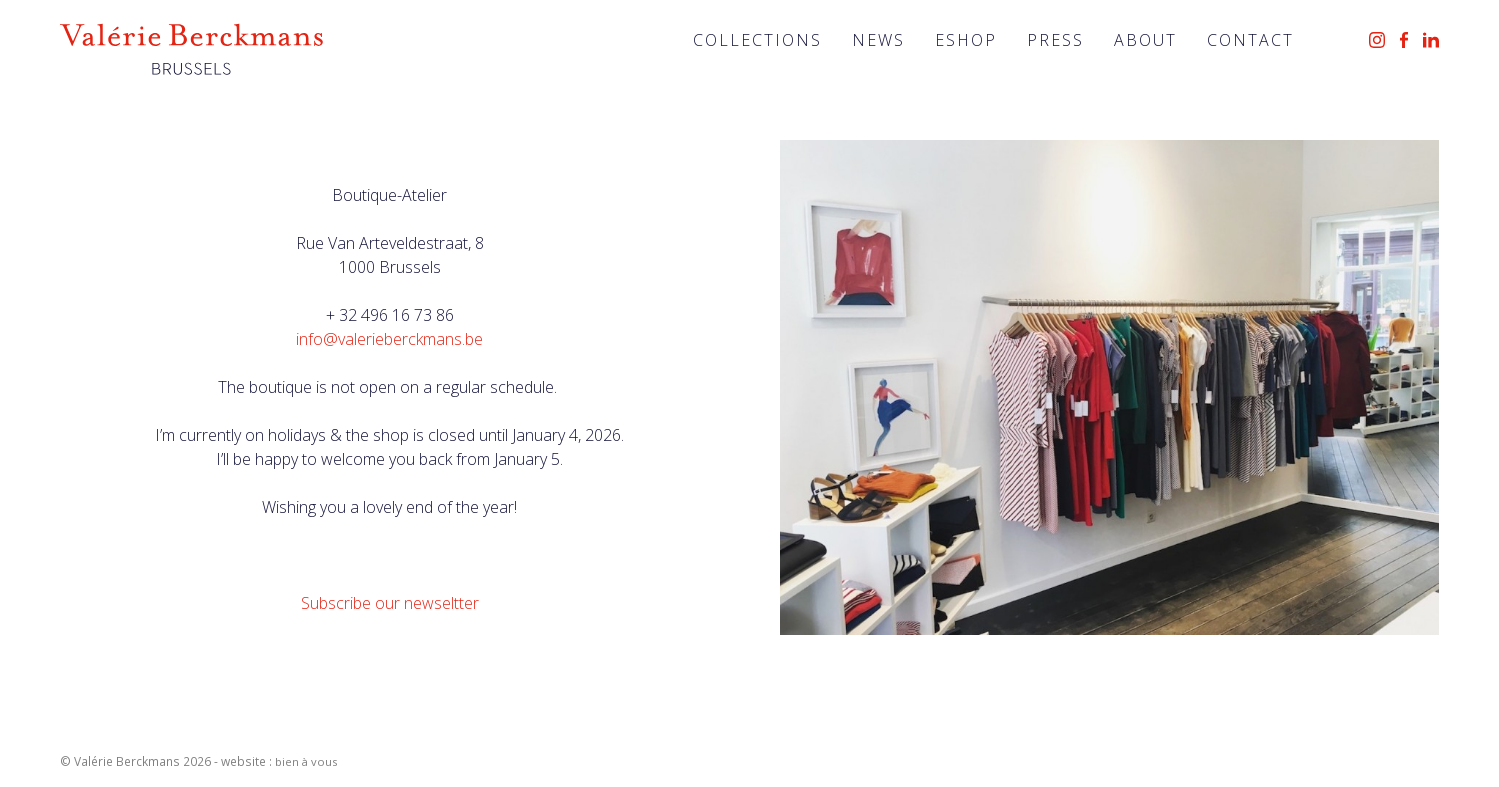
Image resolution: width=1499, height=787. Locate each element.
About (1145, 40)
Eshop (966, 40)
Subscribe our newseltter (390, 603)
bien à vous (306, 761)
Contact (1250, 40)
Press (1055, 40)
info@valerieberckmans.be (389, 339)
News (878, 40)
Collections (757, 40)
